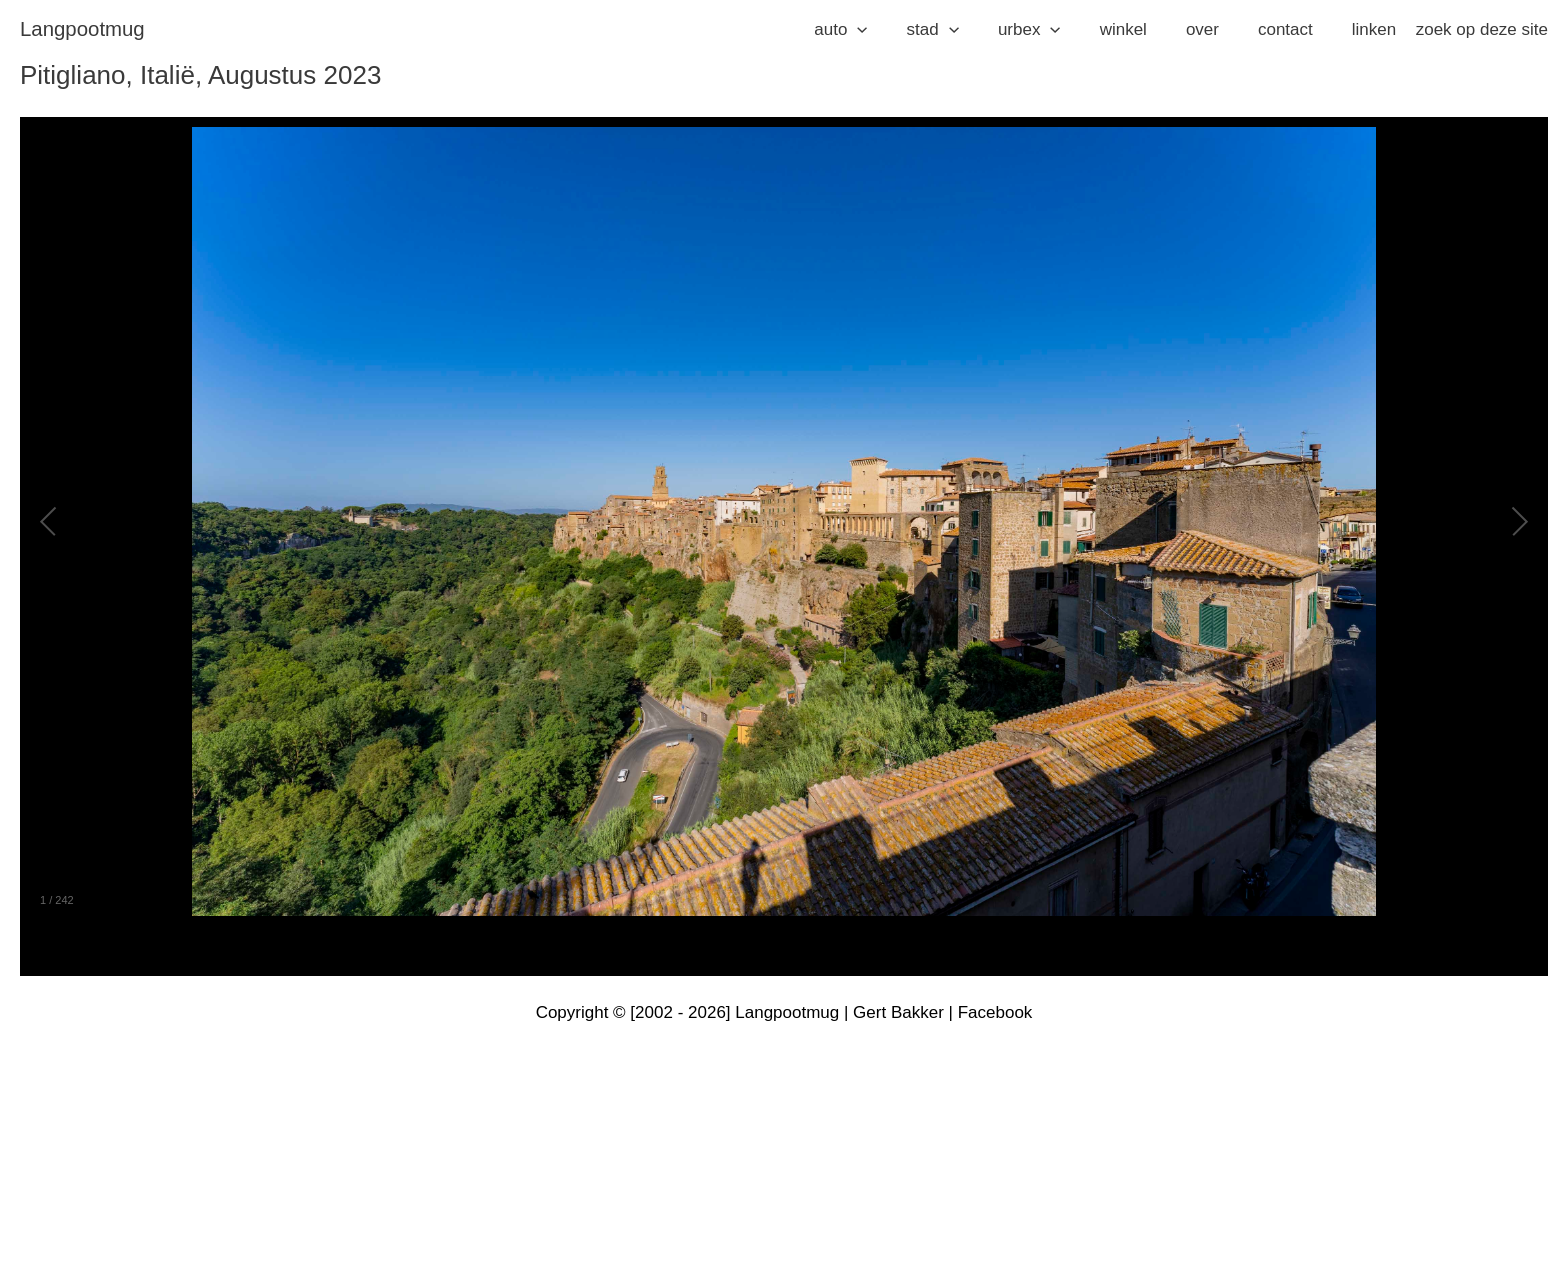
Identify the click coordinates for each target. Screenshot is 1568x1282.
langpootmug (82, 29)
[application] (890, 30)
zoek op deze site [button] (1482, 29)
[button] (873, 30)
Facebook (995, 1012)
